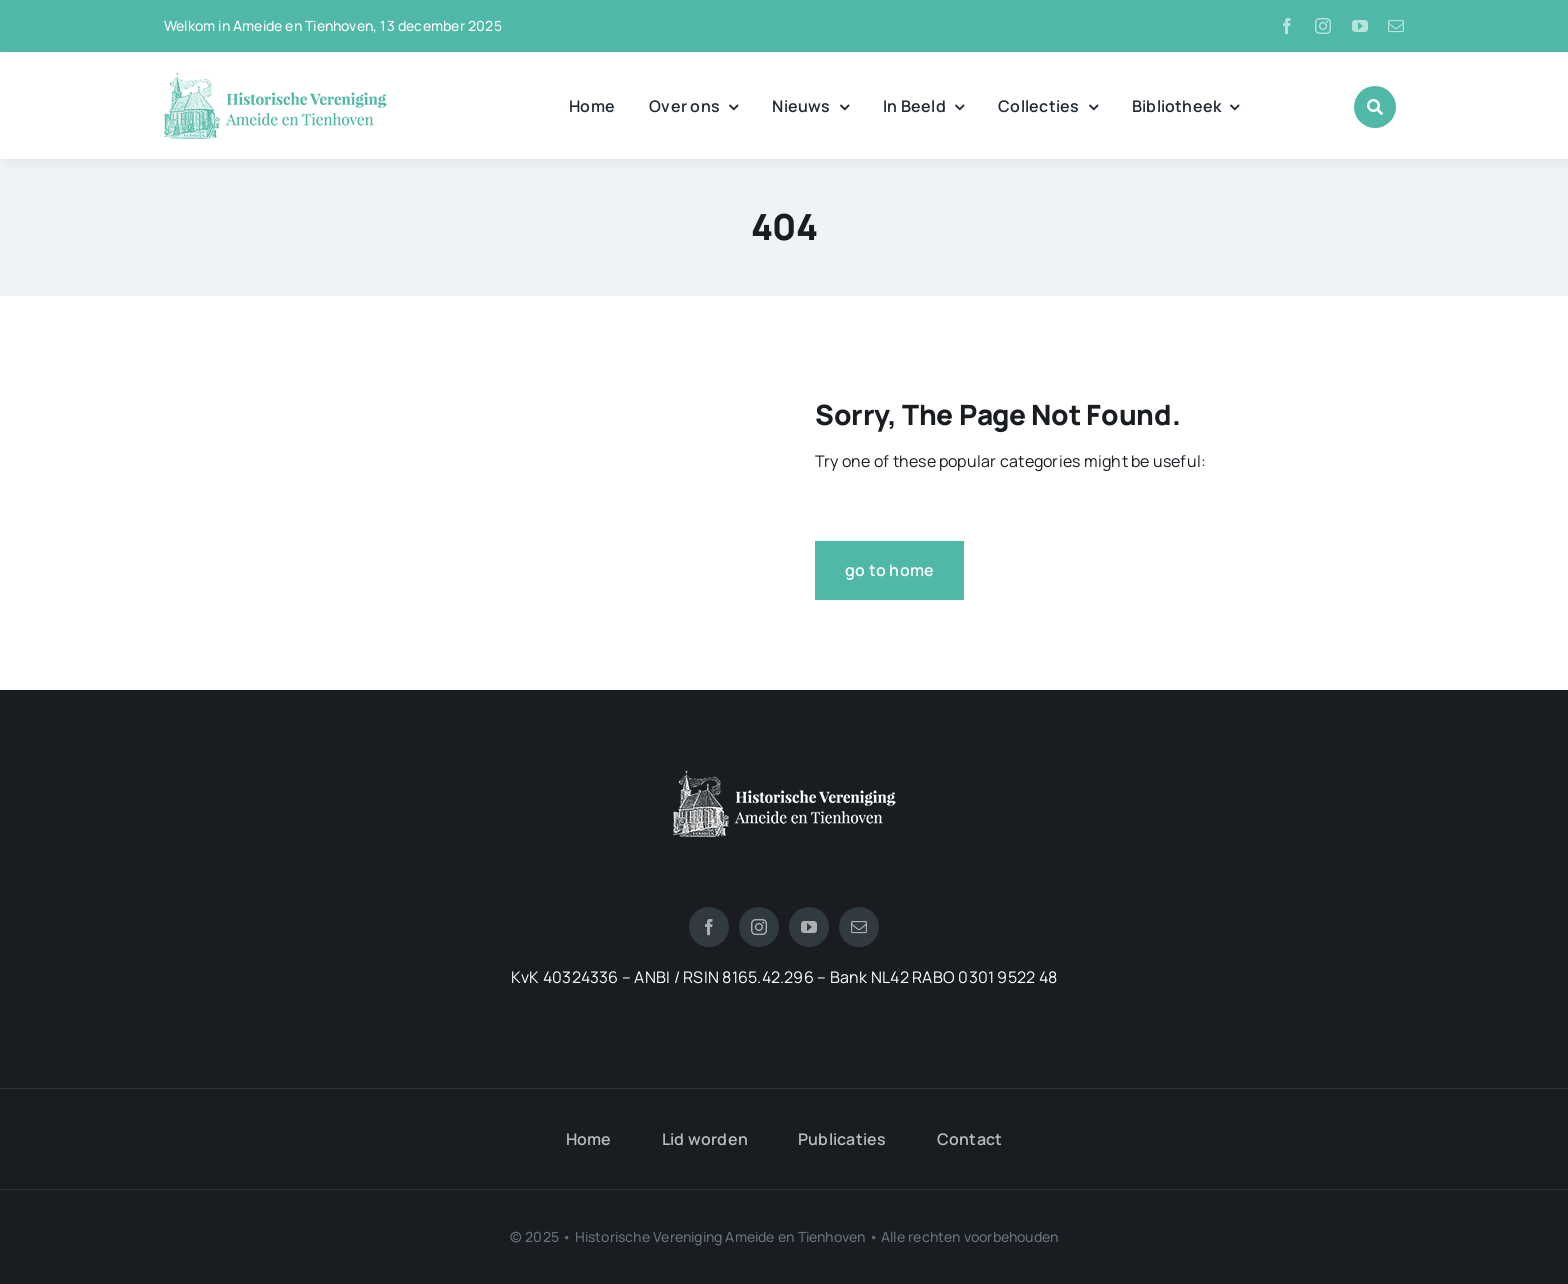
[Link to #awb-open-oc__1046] (1375, 107)
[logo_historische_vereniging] (275, 80)
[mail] (1396, 26)
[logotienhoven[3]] (784, 778)
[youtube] (1360, 26)
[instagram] (1323, 26)
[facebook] (1287, 26)
